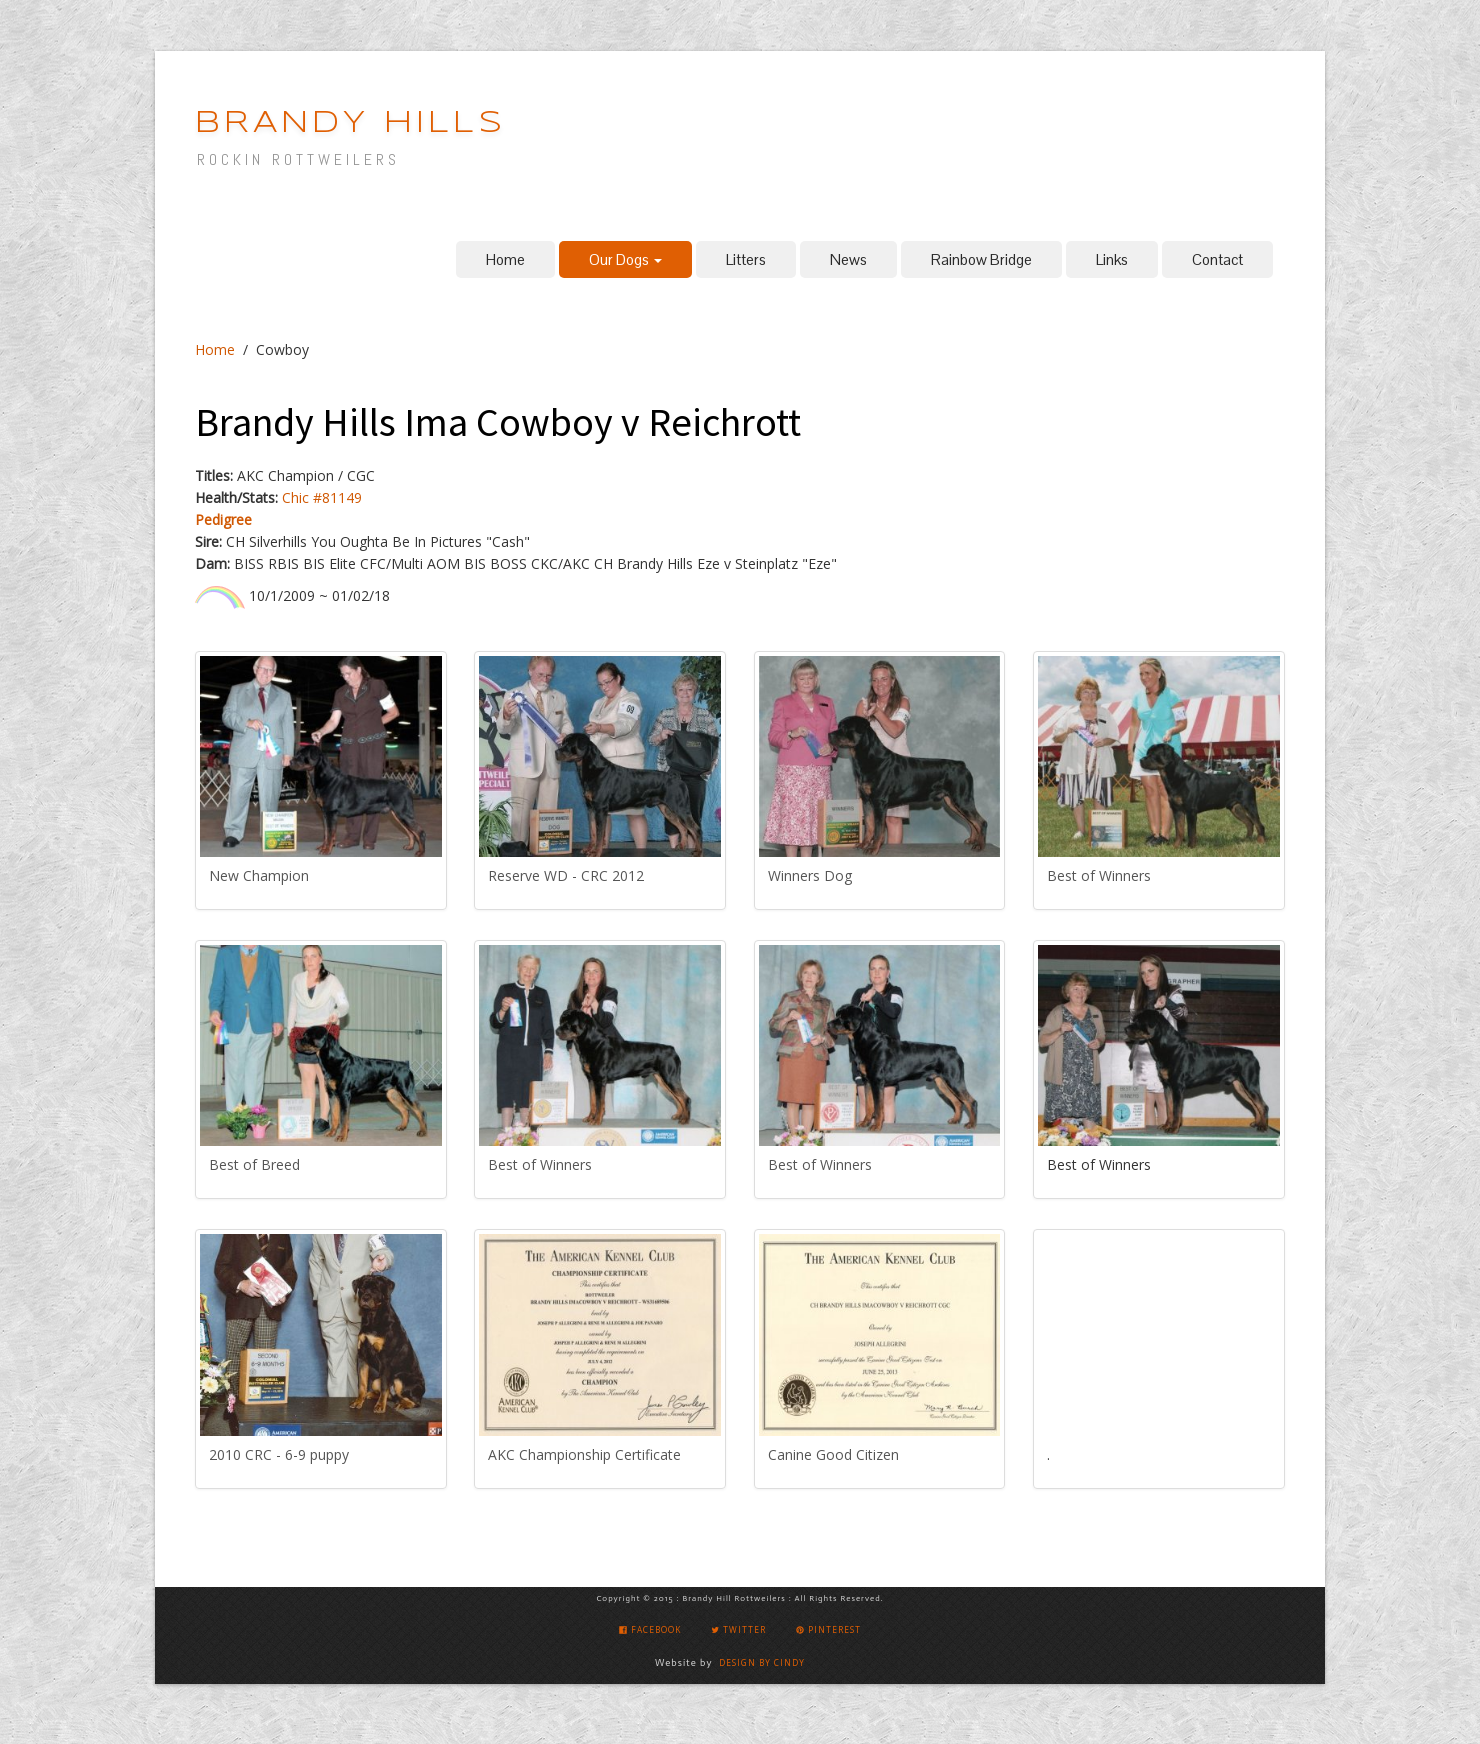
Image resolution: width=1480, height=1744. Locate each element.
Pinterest (828, 1629)
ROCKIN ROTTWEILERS (298, 159)
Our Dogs (625, 259)
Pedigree (223, 519)
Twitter (738, 1629)
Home (505, 259)
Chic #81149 (322, 497)
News (848, 259)
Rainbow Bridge (981, 259)
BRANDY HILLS (350, 123)
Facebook (650, 1629)
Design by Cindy (762, 1662)
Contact (1217, 259)
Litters (746, 259)
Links (1112, 259)
